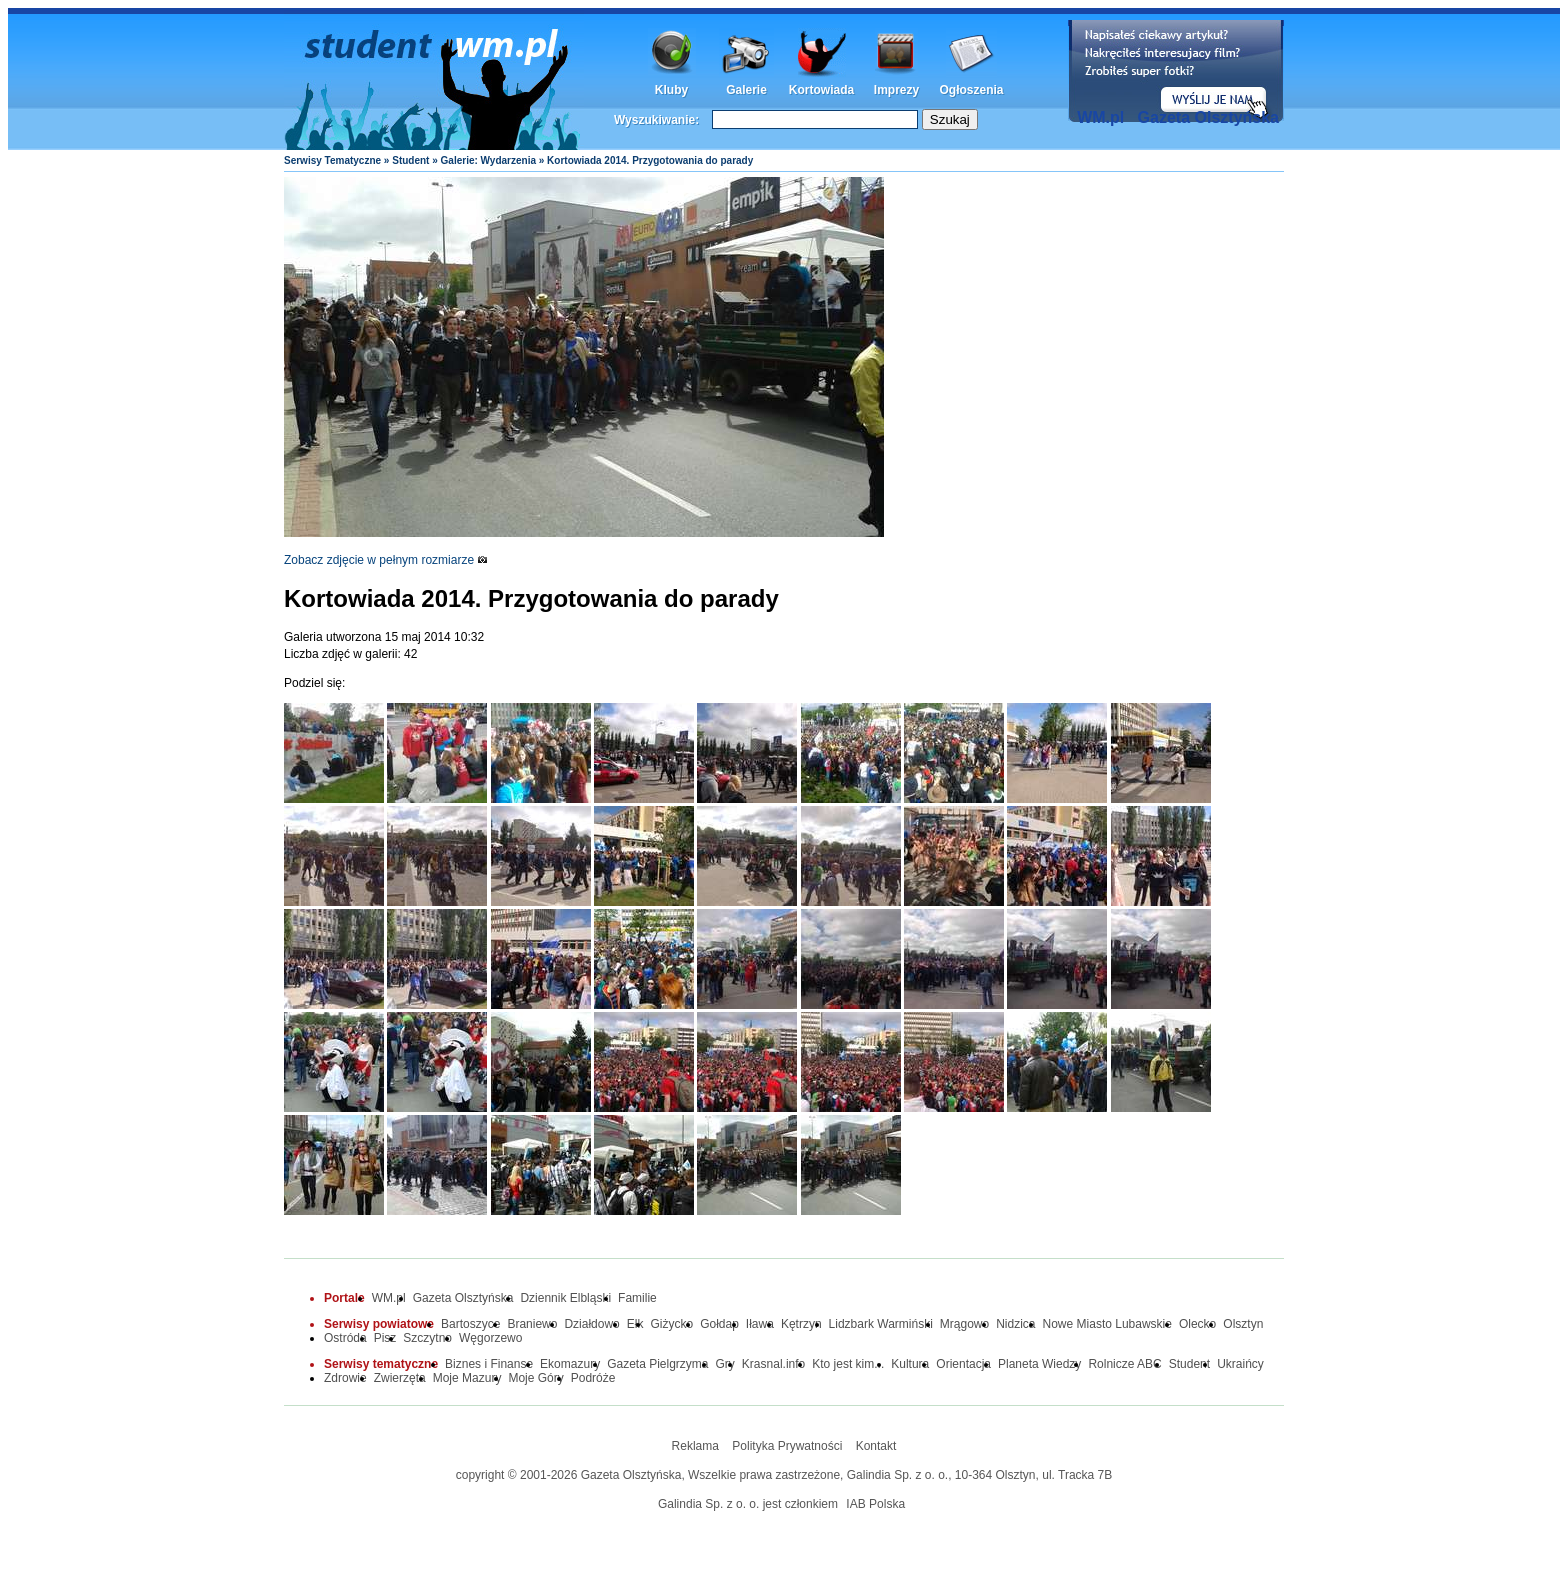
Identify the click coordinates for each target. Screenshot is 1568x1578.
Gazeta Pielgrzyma (657, 1364)
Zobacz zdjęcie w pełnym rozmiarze (386, 560)
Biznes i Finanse (489, 1364)
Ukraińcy (1240, 1364)
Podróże (593, 1378)
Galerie (746, 90)
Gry (725, 1364)
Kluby (671, 90)
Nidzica (1015, 1324)
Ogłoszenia (971, 90)
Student (410, 160)
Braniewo (532, 1324)
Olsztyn (1243, 1324)
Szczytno (427, 1338)
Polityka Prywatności (787, 1446)
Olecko (1197, 1324)
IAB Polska (875, 1504)
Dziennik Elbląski (565, 1298)
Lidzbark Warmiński (881, 1324)
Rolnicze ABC (1124, 1364)
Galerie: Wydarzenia (488, 160)
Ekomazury (570, 1364)
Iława (760, 1324)
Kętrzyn (801, 1324)
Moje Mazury (467, 1378)
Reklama (695, 1446)
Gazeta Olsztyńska (1208, 117)
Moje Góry (535, 1378)
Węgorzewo (490, 1338)
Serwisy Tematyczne (332, 160)
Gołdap (719, 1324)
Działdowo (591, 1324)
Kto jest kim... (848, 1364)
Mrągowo (964, 1324)
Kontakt (876, 1446)
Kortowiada (821, 90)
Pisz (385, 1338)
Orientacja (963, 1364)
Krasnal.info (773, 1364)
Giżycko (671, 1324)
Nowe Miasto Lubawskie (1107, 1324)
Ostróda (345, 1338)
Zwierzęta (400, 1378)
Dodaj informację (1176, 71)
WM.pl (1100, 117)
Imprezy (896, 90)
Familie (637, 1298)
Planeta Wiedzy (1039, 1364)
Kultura (910, 1364)
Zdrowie (345, 1378)
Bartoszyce (470, 1324)
